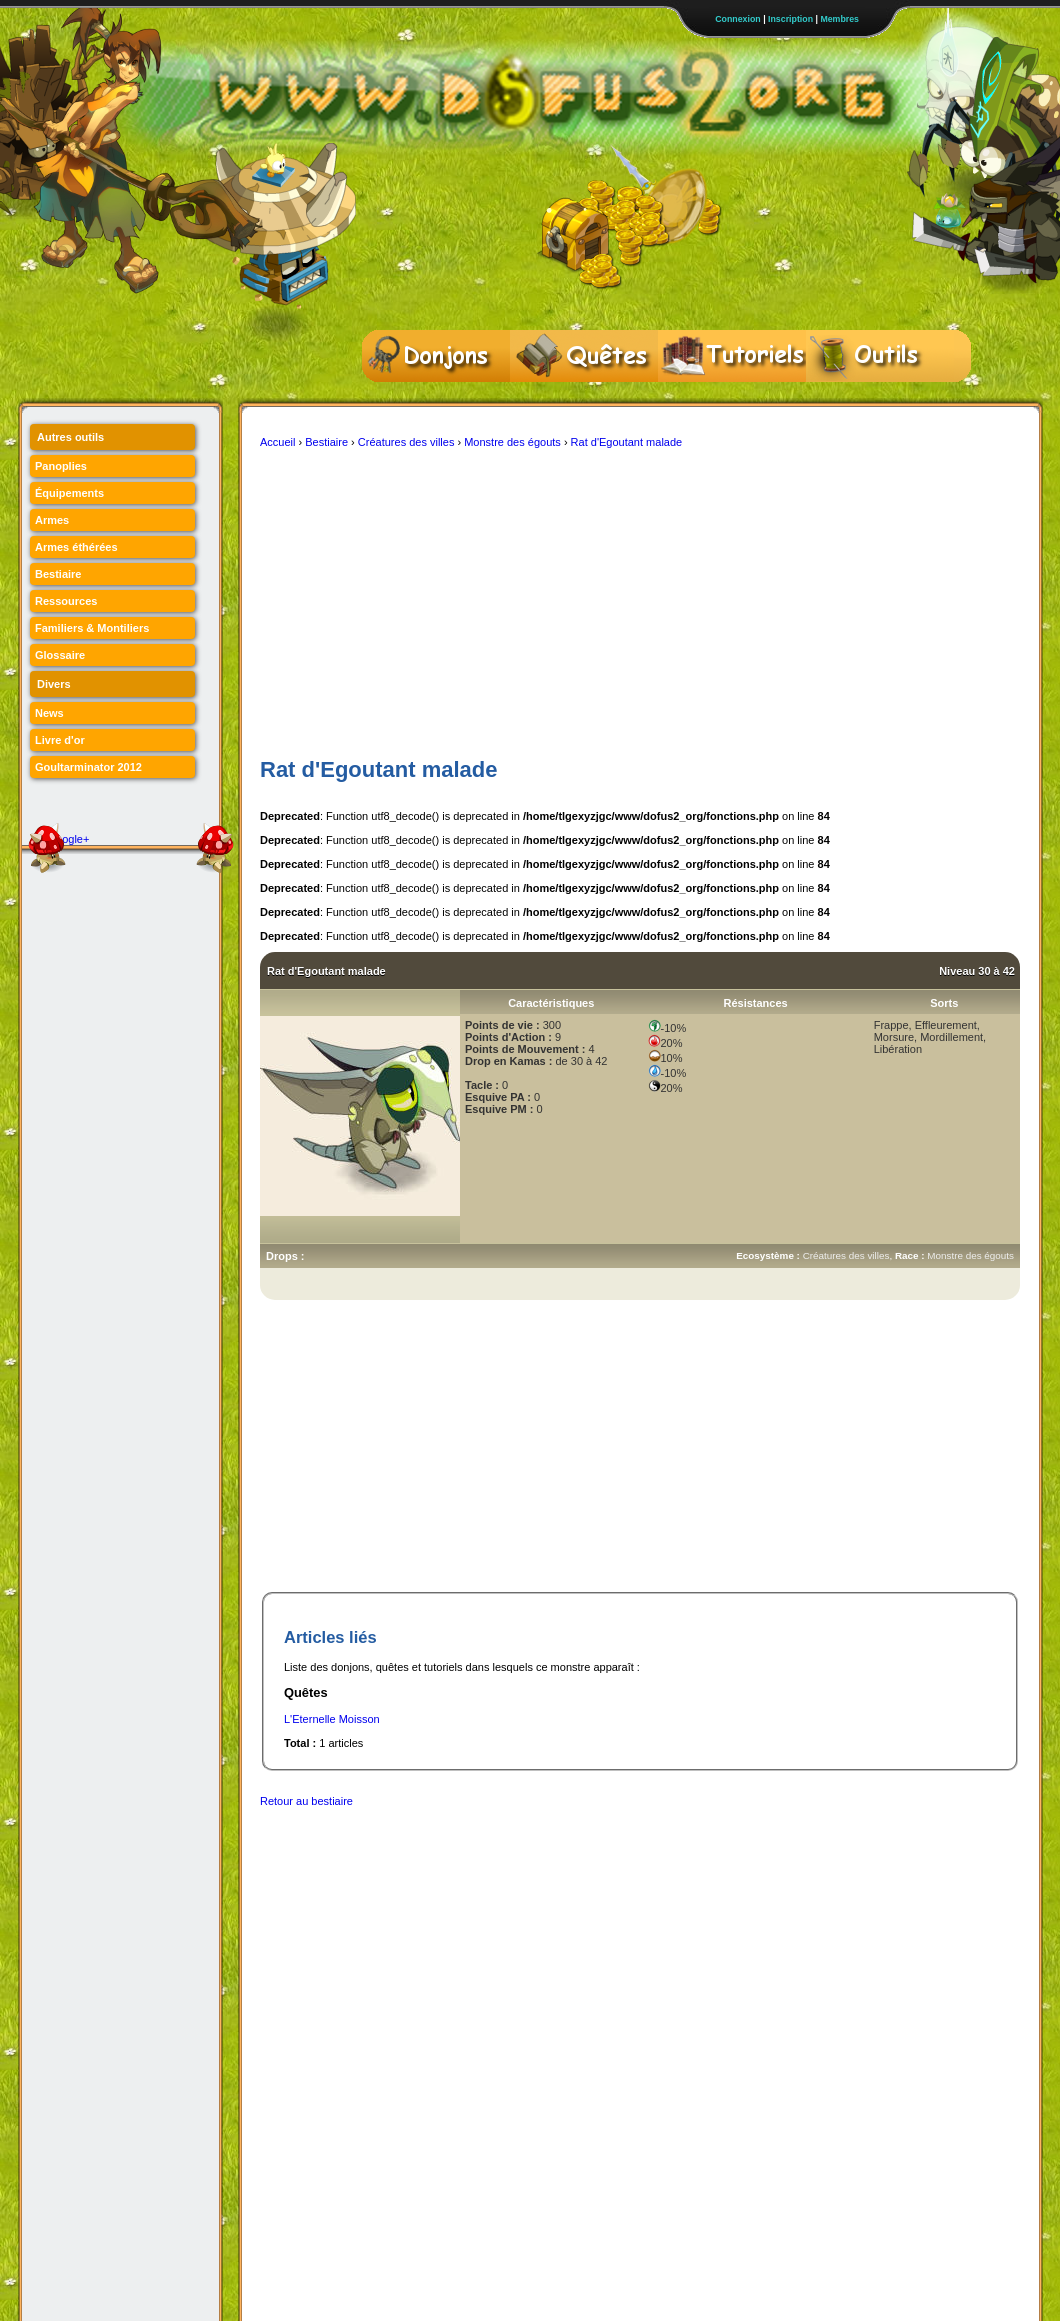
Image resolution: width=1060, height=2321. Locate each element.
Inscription (790, 19)
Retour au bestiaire (306, 1801)
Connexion (737, 19)
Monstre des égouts (512, 442)
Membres (839, 19)
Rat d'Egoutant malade (627, 442)
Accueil (277, 442)
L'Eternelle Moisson (332, 1719)
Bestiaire (326, 442)
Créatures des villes (406, 442)
